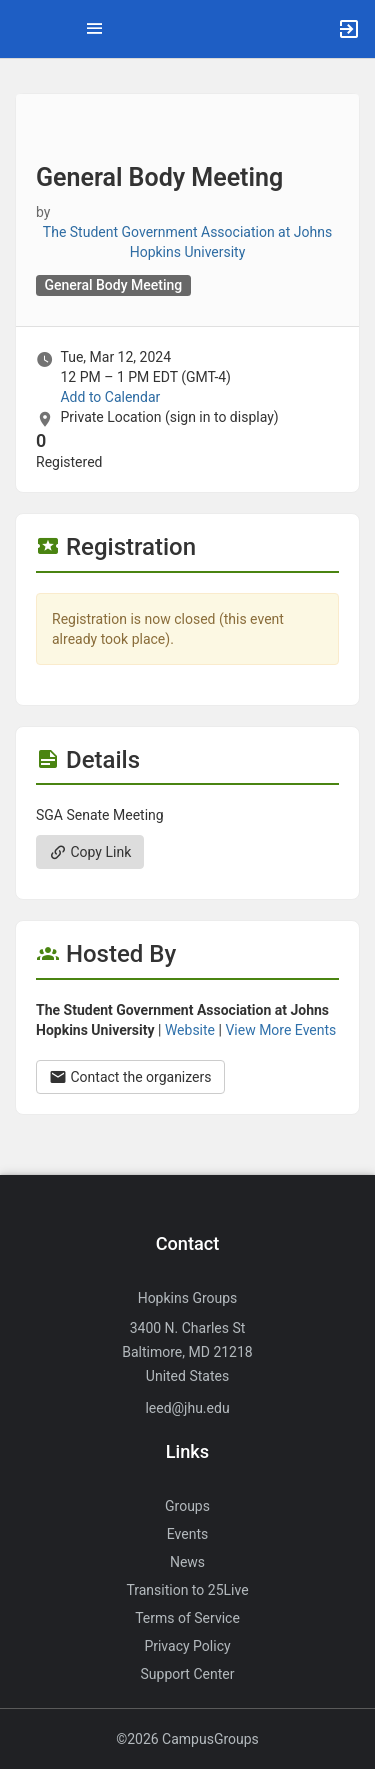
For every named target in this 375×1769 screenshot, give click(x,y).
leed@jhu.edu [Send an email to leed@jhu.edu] (187, 1408)
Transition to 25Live (187, 1590)
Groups (187, 1506)
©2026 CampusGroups (187, 1739)
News (187, 1562)
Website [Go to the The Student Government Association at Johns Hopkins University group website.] (190, 1030)
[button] (25, 29)
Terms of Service (187, 1618)
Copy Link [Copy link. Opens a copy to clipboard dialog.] (90, 852)
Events (187, 1534)
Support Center (188, 1674)
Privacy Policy (187, 1646)
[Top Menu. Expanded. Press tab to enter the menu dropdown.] (95, 29)
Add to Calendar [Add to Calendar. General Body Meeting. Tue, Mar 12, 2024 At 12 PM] (110, 397)
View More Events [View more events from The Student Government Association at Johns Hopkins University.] (280, 1030)
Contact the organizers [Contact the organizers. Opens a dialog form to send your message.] (130, 1077)
